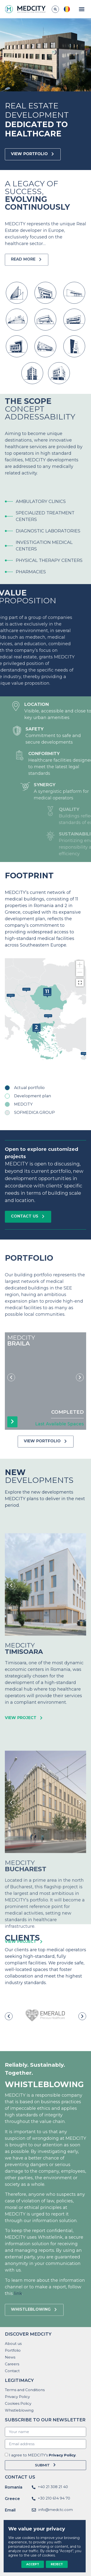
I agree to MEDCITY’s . (42, 2455)
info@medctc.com (55, 2509)
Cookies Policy (18, 2403)
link (18, 2293)
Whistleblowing (19, 2410)
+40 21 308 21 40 (53, 2486)
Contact (12, 2370)
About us (13, 2343)
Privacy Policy (17, 2396)
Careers (12, 2364)
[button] (81, 9)
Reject (57, 2564)
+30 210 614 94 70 (54, 2498)
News (10, 2357)
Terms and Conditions (25, 2389)
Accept (32, 2564)
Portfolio (13, 2350)
